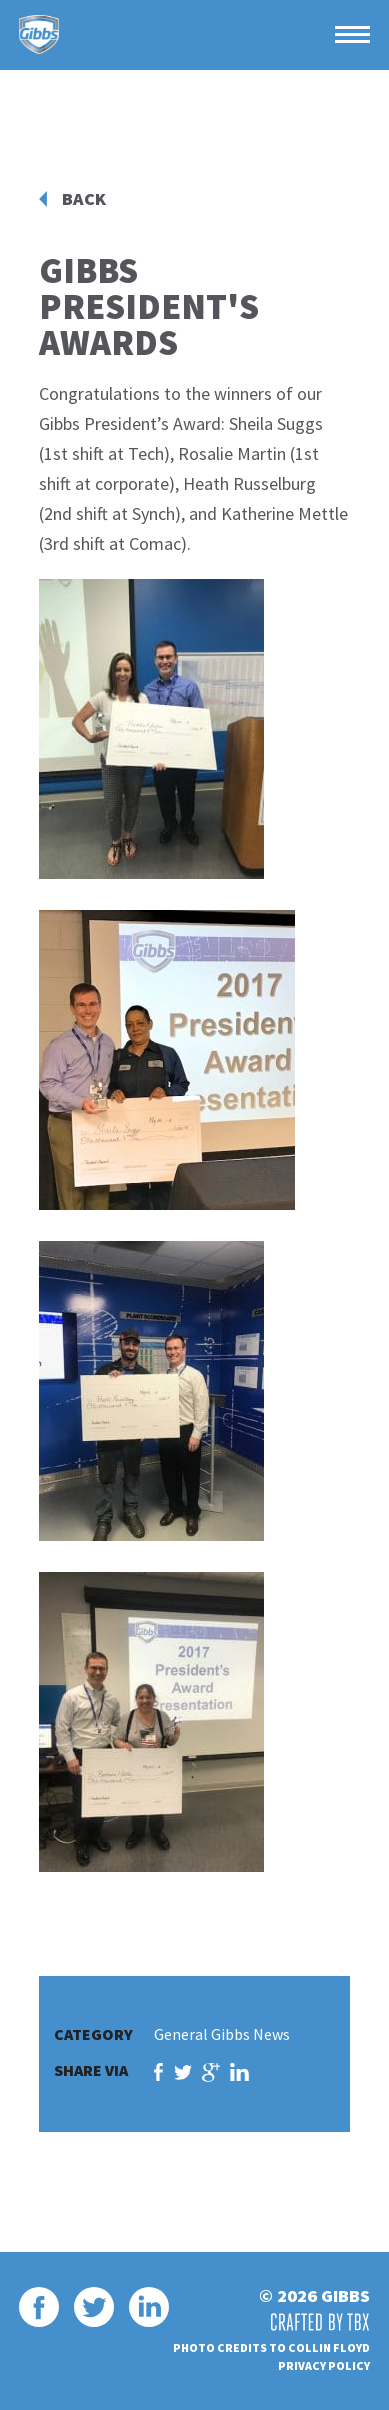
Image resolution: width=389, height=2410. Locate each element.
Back (84, 199)
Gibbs (39, 35)
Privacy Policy (324, 2365)
